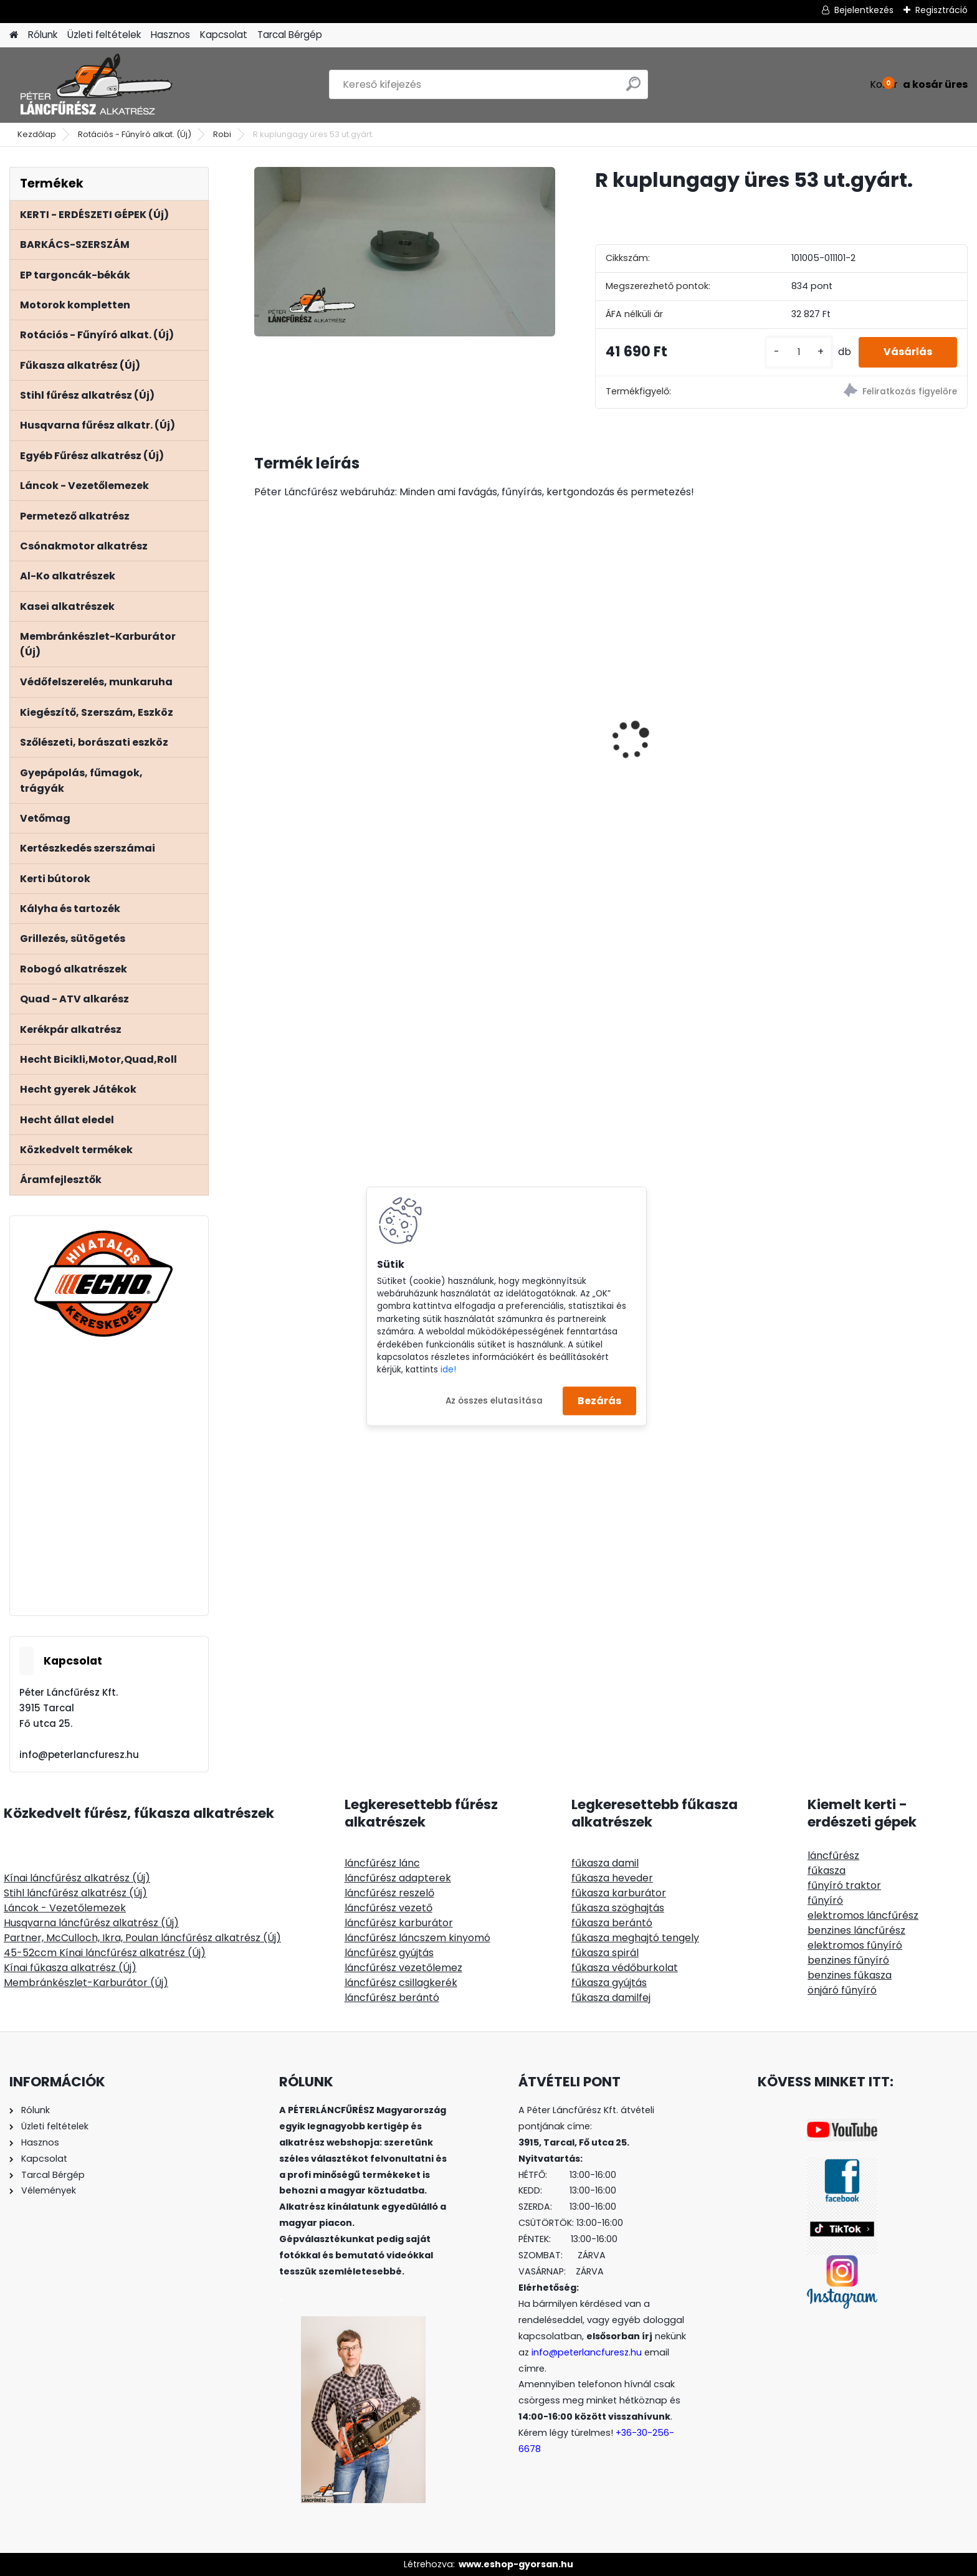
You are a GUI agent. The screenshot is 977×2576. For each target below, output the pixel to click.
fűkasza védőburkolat (624, 1968)
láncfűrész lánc (382, 1863)
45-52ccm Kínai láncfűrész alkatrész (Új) (105, 1953)
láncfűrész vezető (388, 1908)
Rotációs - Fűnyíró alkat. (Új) (134, 134)
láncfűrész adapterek (398, 1878)
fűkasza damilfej (611, 1997)
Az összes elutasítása (494, 1400)
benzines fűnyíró (848, 1960)
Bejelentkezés (864, 10)
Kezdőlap (36, 134)
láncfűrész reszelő (389, 1893)
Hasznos (170, 34)
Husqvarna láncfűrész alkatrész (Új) (91, 1923)
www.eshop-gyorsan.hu (516, 2564)
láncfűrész (833, 1855)
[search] (633, 89)
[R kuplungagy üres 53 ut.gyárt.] (404, 251)
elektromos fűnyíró (855, 1945)
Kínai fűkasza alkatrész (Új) (70, 1968)
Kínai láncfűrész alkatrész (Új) (77, 1878)
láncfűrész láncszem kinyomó (417, 1938)
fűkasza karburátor (618, 1893)
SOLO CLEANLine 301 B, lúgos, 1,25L (512, 745)
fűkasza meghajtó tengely (635, 1938)
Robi (222, 134)
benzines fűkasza (850, 1975)
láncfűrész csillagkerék (401, 1982)
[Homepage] (13, 35)
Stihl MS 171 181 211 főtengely (870, 693)
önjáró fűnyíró (842, 1990)
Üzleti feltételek (104, 34)
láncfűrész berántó (392, 1997)
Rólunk (42, 34)
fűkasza (827, 1870)
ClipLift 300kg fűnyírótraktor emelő (692, 732)
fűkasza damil (605, 1863)
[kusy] (799, 352)
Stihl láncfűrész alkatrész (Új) (75, 1893)
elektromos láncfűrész (863, 1915)
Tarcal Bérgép (289, 34)
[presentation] (260, 718)
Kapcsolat (223, 34)
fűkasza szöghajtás (617, 1908)
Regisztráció (941, 10)
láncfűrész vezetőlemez (403, 1968)
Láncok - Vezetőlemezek (65, 1908)
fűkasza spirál (605, 1953)
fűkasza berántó (611, 1923)
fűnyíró (825, 1900)
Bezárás (599, 1401)
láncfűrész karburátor (399, 1923)
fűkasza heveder (612, 1878)
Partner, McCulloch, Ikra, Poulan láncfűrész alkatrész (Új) (142, 1938)
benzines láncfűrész (856, 1930)
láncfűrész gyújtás (389, 1953)
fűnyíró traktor (844, 1885)
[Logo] (95, 85)
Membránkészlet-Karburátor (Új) (86, 1982)
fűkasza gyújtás (609, 1982)
